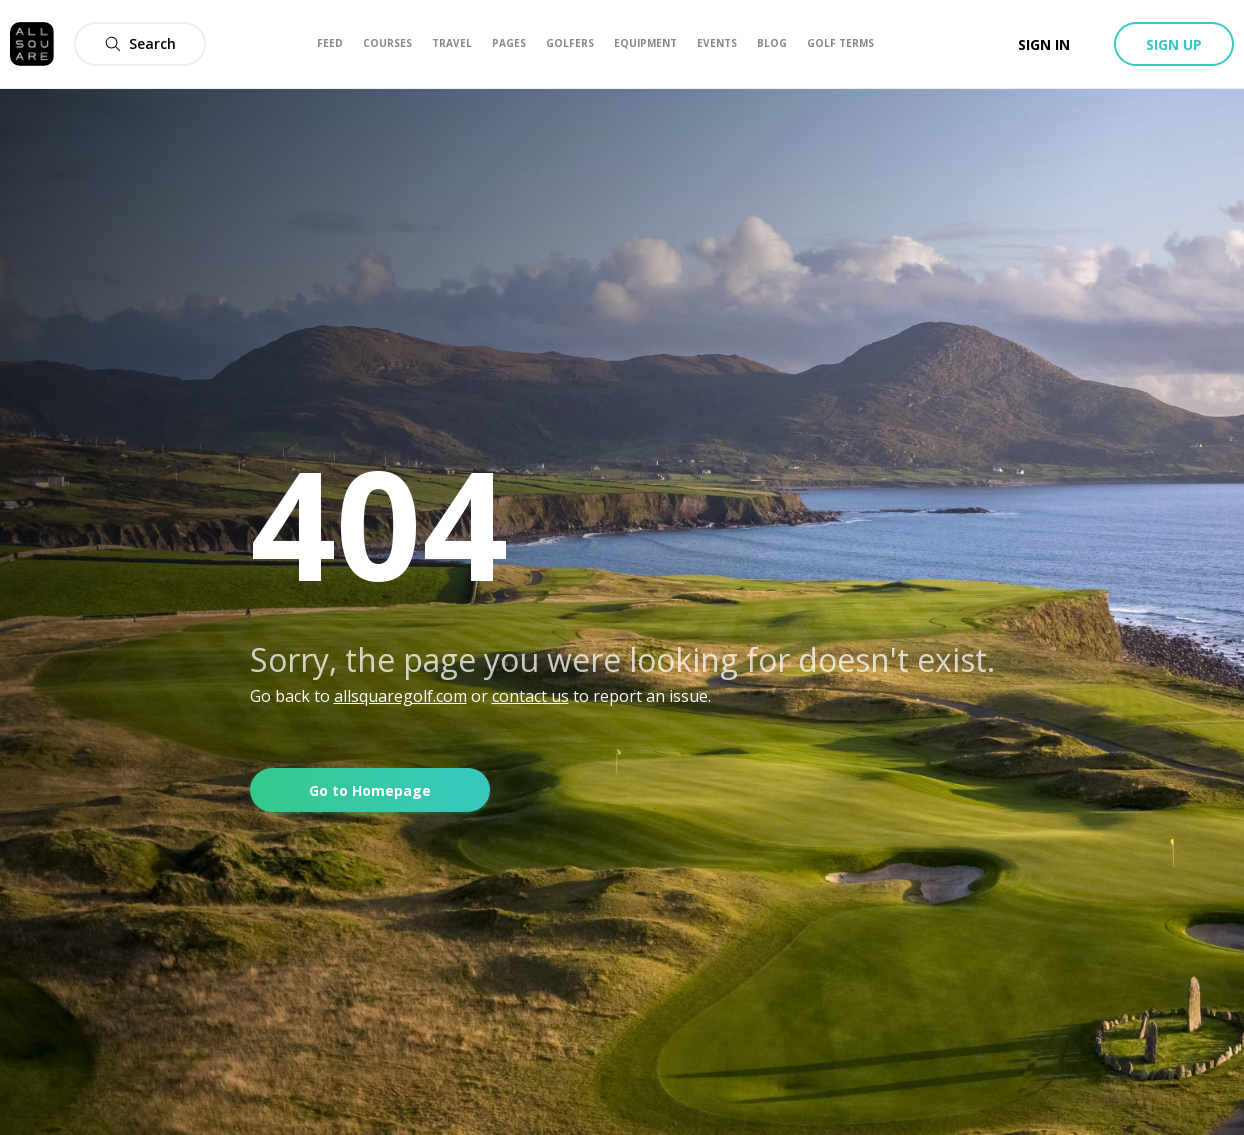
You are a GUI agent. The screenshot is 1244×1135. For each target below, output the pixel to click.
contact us (530, 696)
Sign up (1174, 44)
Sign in (1044, 44)
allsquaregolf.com (400, 696)
